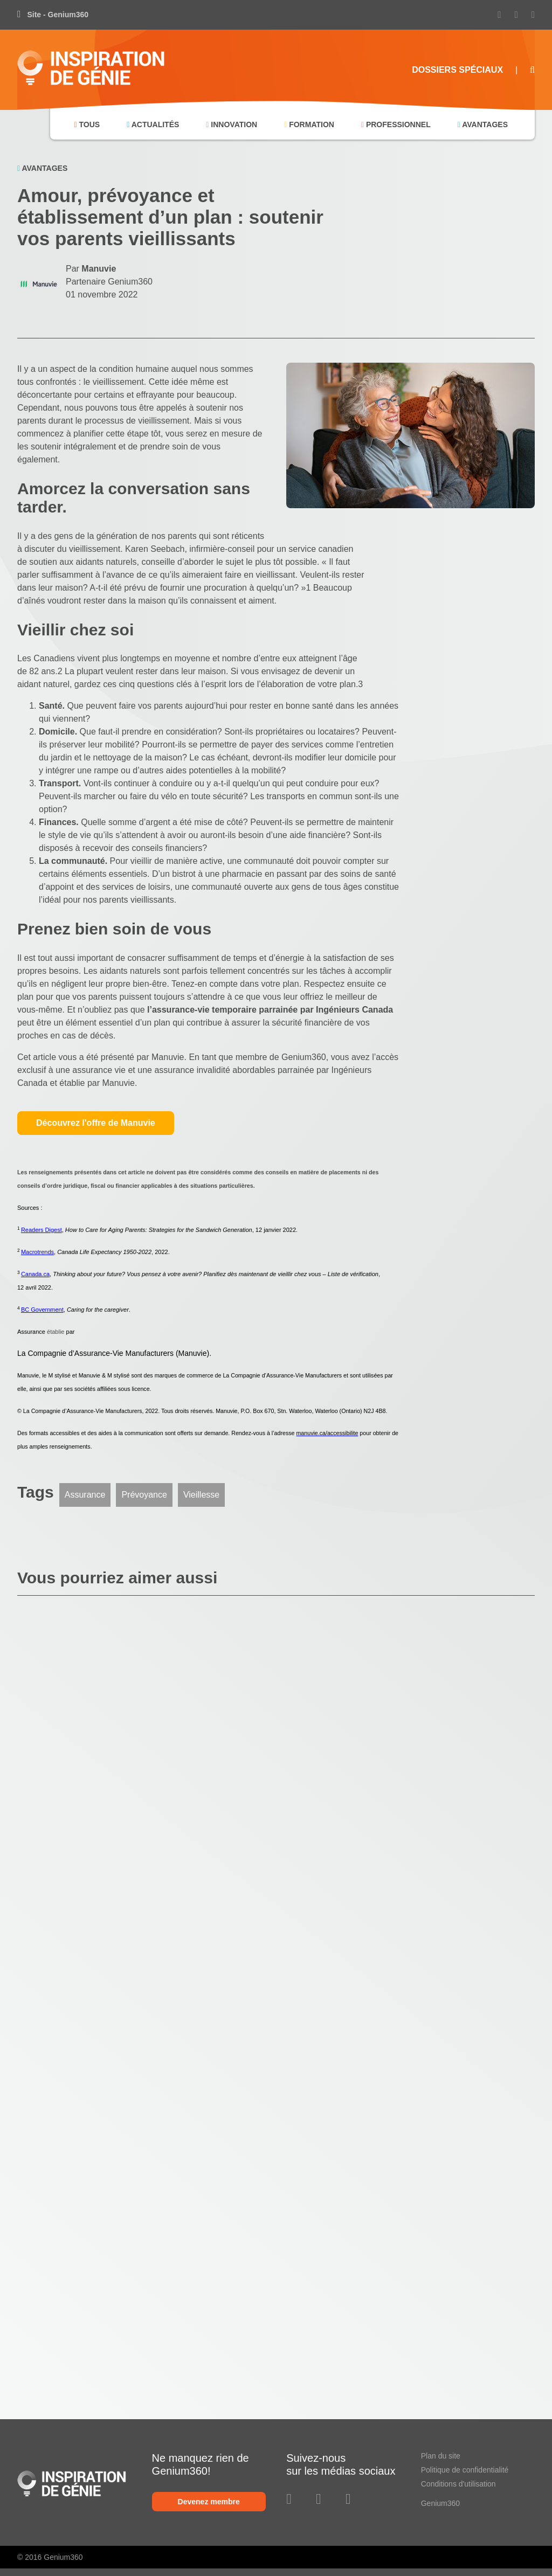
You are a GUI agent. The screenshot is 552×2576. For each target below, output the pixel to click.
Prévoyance (144, 1494)
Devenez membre (209, 2501)
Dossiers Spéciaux (457, 69)
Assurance (85, 1494)
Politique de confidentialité (465, 2470)
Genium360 (440, 2503)
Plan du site (440, 2456)
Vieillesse (201, 1494)
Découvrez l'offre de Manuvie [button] (95, 1122)
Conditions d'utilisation (458, 2484)
